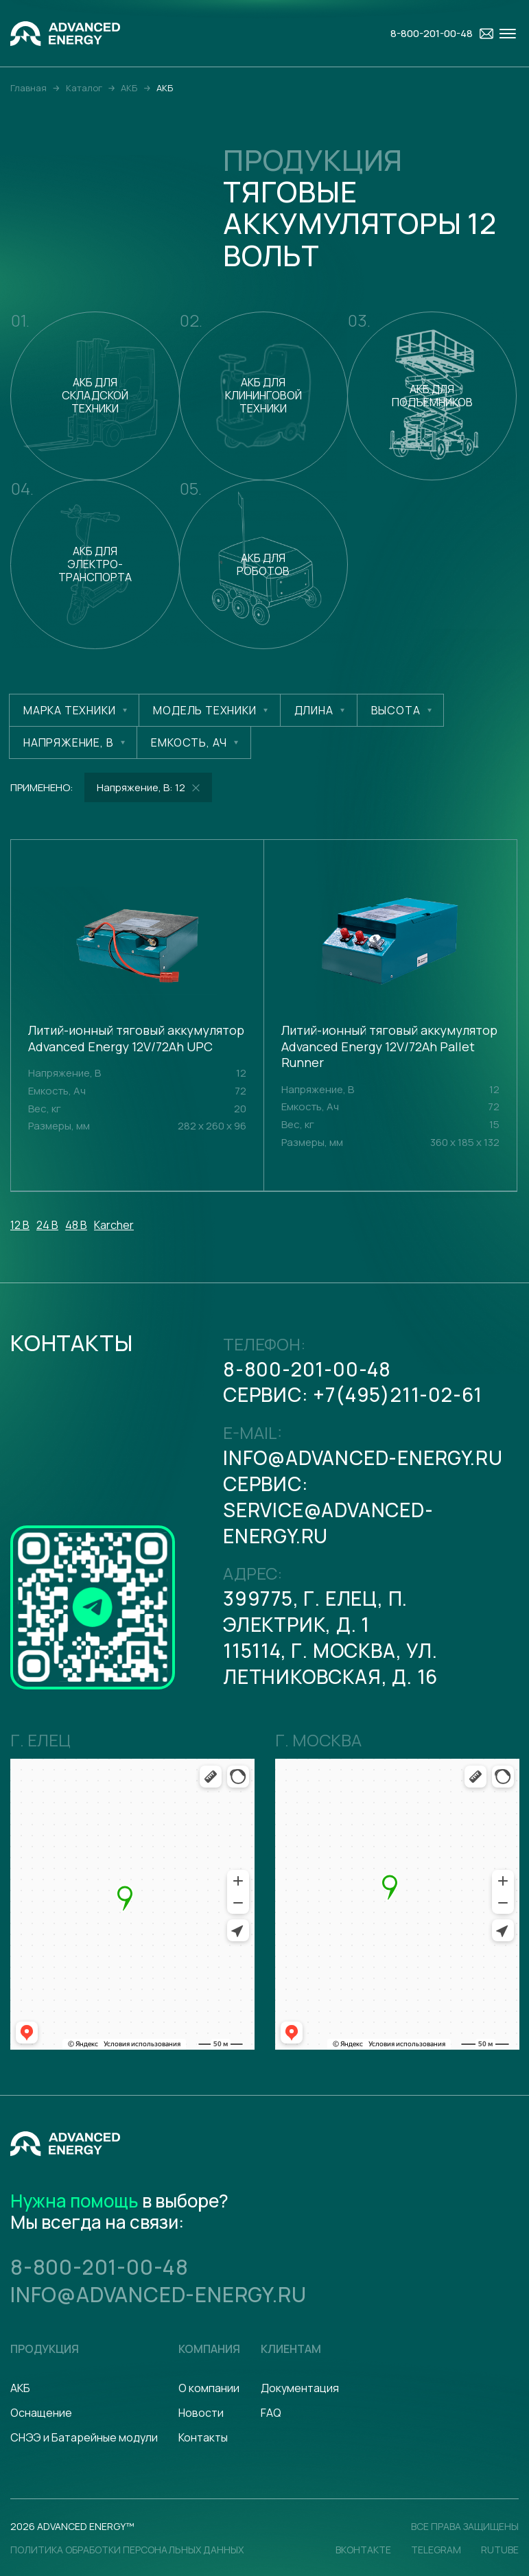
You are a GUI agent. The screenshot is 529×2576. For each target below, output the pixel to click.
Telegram (436, 2549)
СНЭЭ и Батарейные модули (84, 2437)
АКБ (20, 2388)
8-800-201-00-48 (307, 1369)
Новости (201, 2412)
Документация (300, 2388)
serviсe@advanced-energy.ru (328, 1523)
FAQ (271, 2412)
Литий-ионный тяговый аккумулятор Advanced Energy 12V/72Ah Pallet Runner (389, 1046)
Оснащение (41, 2412)
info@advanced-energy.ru (362, 1457)
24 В (47, 1224)
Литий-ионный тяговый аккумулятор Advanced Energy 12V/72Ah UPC (136, 1038)
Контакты (203, 2437)
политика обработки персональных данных (127, 2549)
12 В (20, 1224)
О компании (208, 2388)
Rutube (500, 2549)
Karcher (114, 1224)
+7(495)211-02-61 (397, 1394)
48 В (76, 1224)
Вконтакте (363, 2549)
